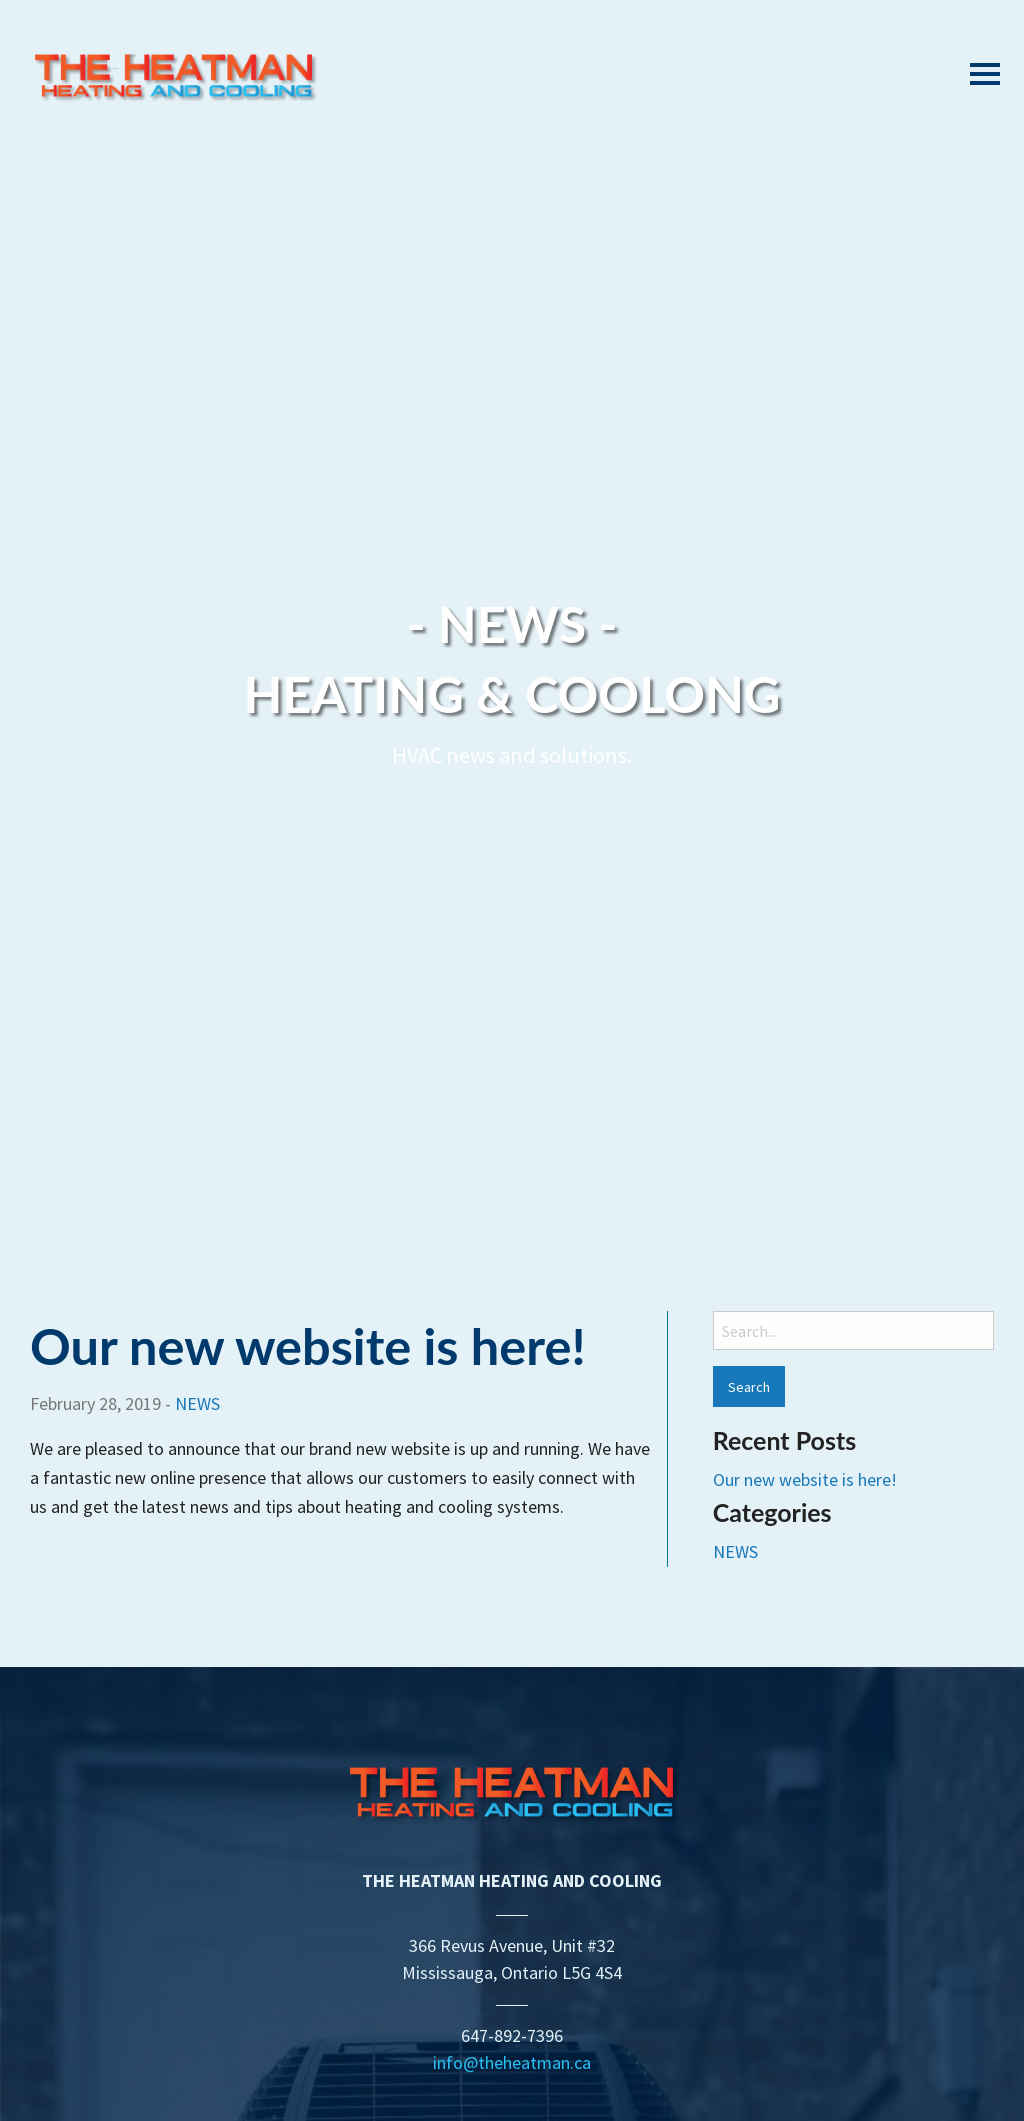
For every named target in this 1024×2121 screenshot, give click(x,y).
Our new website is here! (308, 1345)
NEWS (197, 1403)
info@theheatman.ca (512, 2062)
